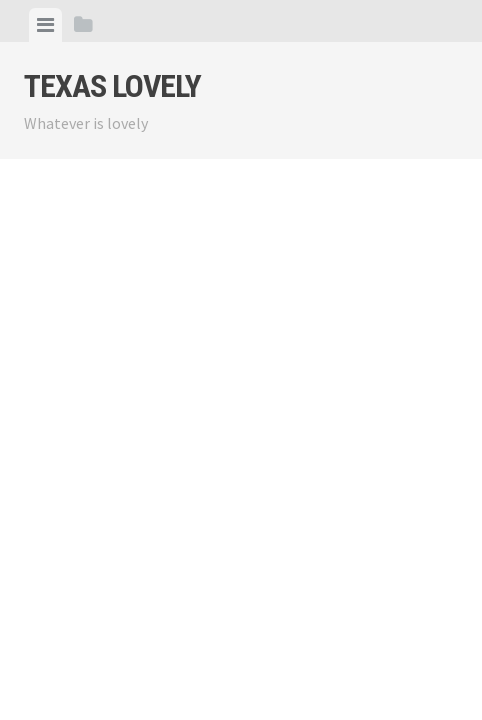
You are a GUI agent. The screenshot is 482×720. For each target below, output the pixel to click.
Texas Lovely (112, 86)
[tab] (45, 25)
